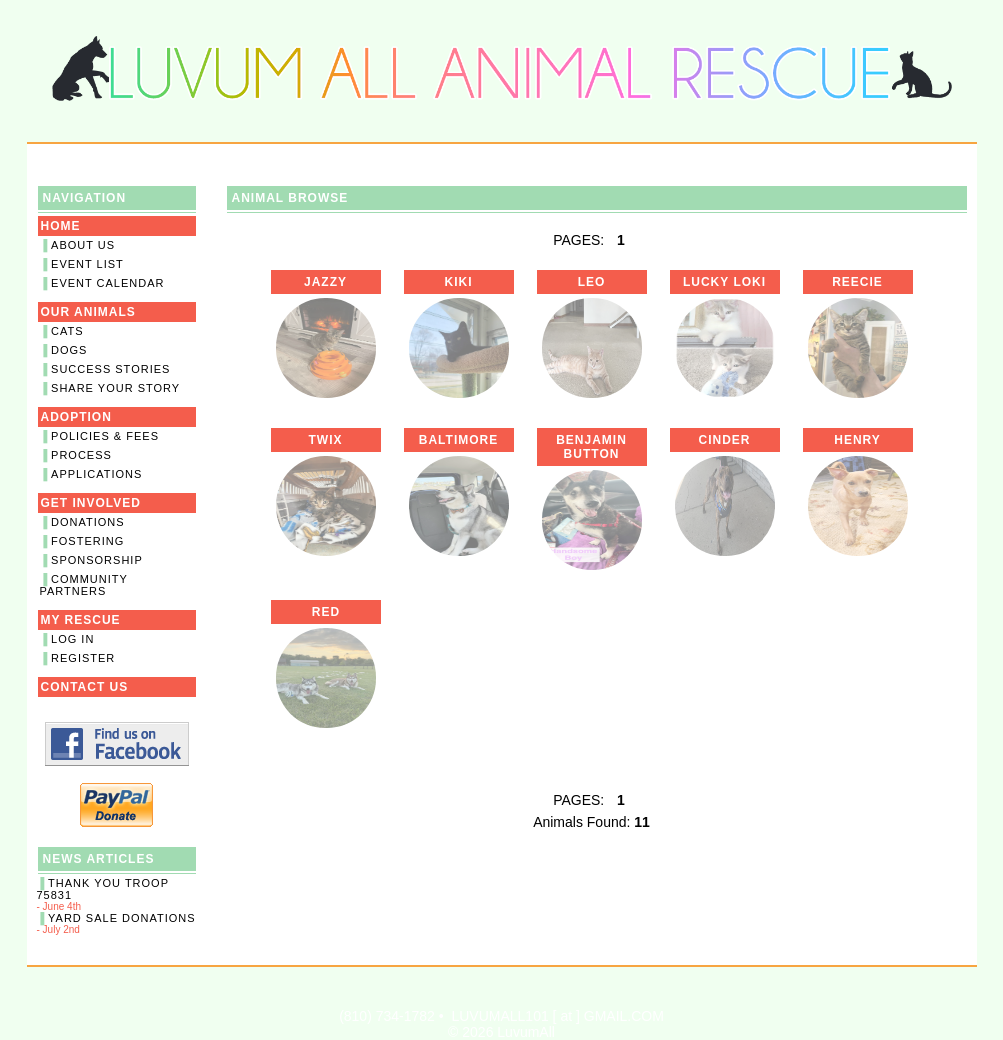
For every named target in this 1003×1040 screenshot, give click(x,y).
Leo (592, 282)
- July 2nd (117, 923)
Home (61, 226)
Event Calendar (107, 283)
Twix (326, 440)
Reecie (857, 282)
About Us (83, 245)
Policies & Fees (105, 436)
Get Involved (91, 503)
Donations (88, 522)
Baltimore (458, 440)
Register (83, 658)
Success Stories (110, 369)
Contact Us (85, 687)
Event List (87, 264)
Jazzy (325, 282)
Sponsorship (97, 560)
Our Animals (88, 312)
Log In (72, 639)
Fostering (87, 541)
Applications (96, 474)
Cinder (724, 440)
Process (81, 455)
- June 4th (117, 894)
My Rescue (81, 620)
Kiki (459, 282)
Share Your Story (115, 388)
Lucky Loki (724, 282)
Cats (67, 331)
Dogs (69, 350)
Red (326, 612)
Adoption (76, 417)
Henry (857, 440)
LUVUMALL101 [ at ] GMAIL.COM (557, 1016)
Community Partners (84, 585)
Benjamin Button (591, 447)
